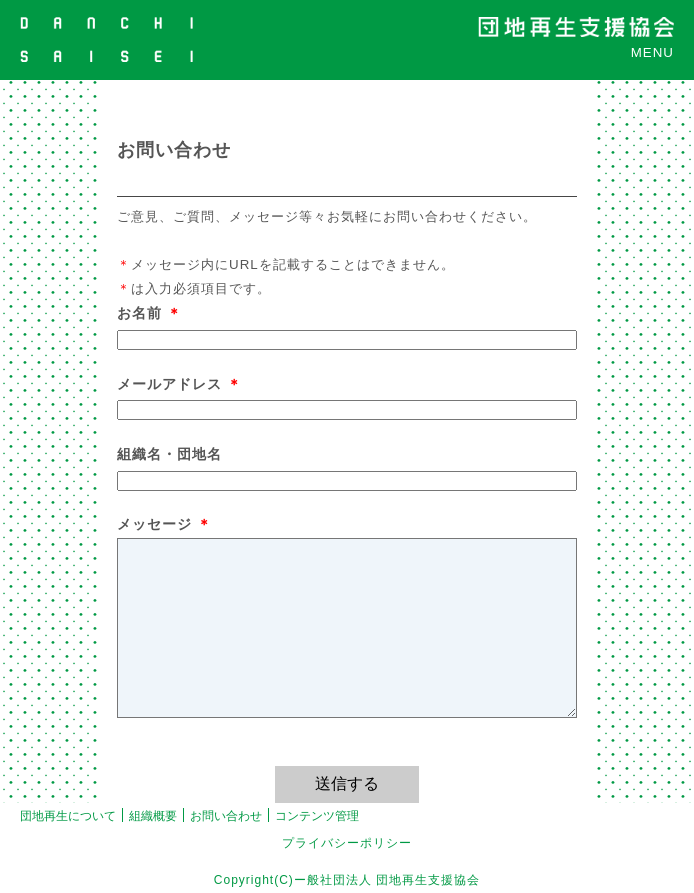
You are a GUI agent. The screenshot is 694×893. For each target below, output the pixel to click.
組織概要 (153, 816)
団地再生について (68, 816)
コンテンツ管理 (317, 816)
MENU (652, 52)
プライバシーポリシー (347, 843)
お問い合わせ (226, 816)
